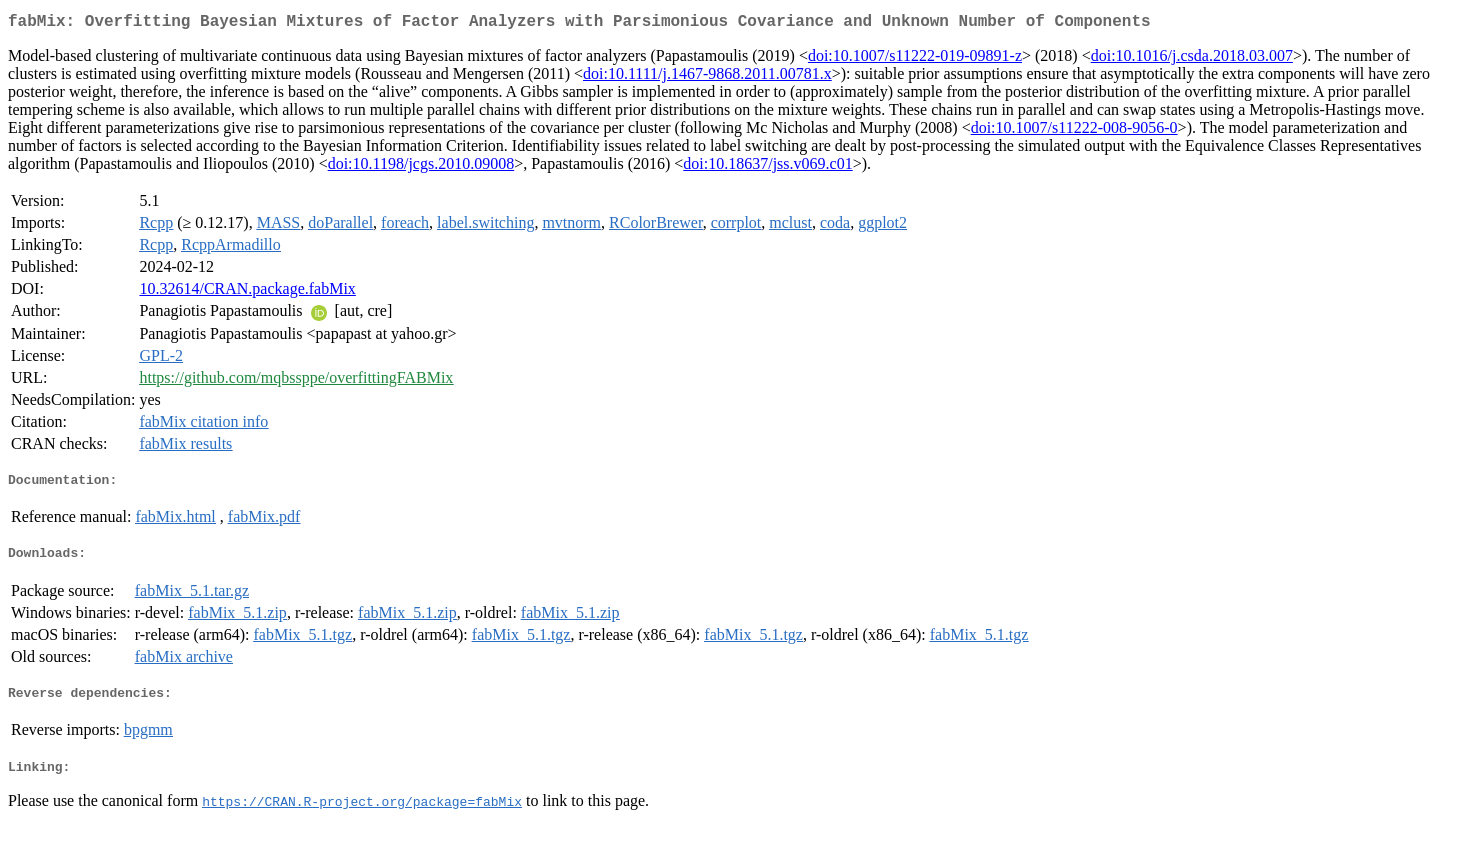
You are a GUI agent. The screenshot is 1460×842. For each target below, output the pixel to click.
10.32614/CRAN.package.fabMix (247, 292)
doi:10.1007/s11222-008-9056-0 (1074, 131)
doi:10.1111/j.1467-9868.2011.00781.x (707, 77)
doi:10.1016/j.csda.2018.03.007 (1192, 59)
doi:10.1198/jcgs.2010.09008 (421, 167)
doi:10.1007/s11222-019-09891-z (915, 59)
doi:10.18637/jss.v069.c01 (767, 167)
